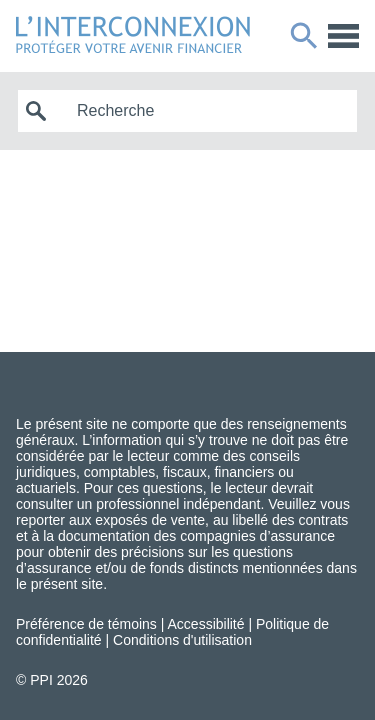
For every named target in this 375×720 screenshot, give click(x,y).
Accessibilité (206, 624)
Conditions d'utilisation (182, 640)
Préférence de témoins (86, 624)
